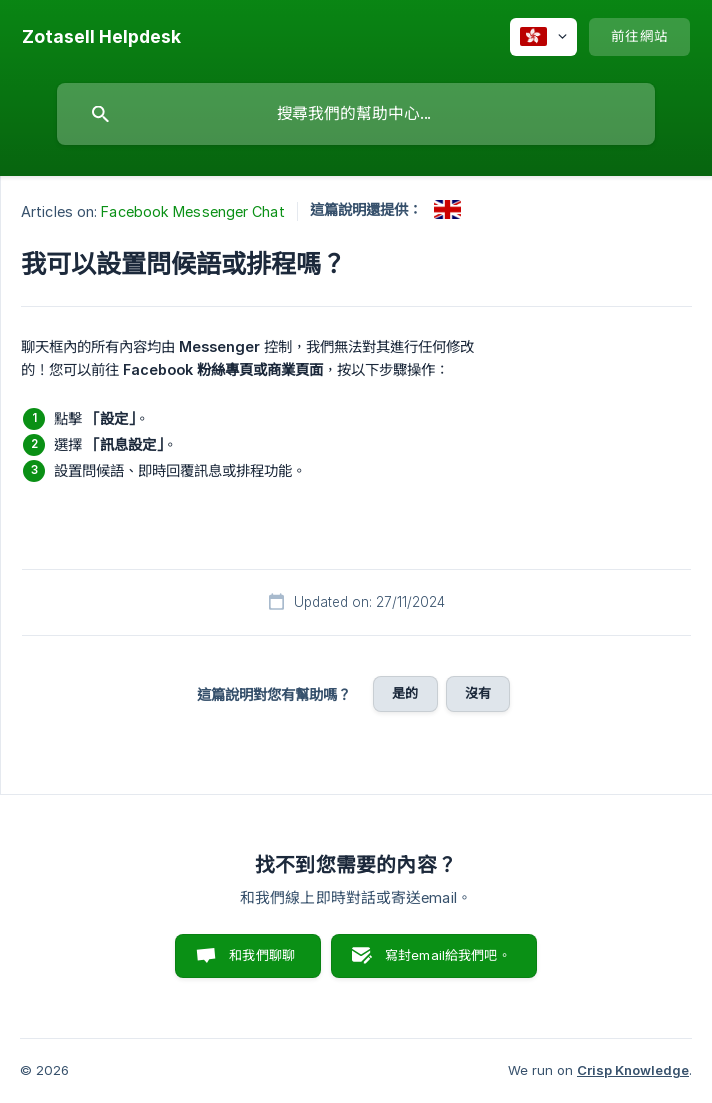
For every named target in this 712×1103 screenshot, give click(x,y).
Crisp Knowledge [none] (633, 1070)
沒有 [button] (478, 693)
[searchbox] (356, 114)
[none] (101, 37)
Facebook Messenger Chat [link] (192, 211)
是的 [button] (405, 693)
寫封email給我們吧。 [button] (448, 955)
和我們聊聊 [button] (262, 955)
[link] (447, 209)
